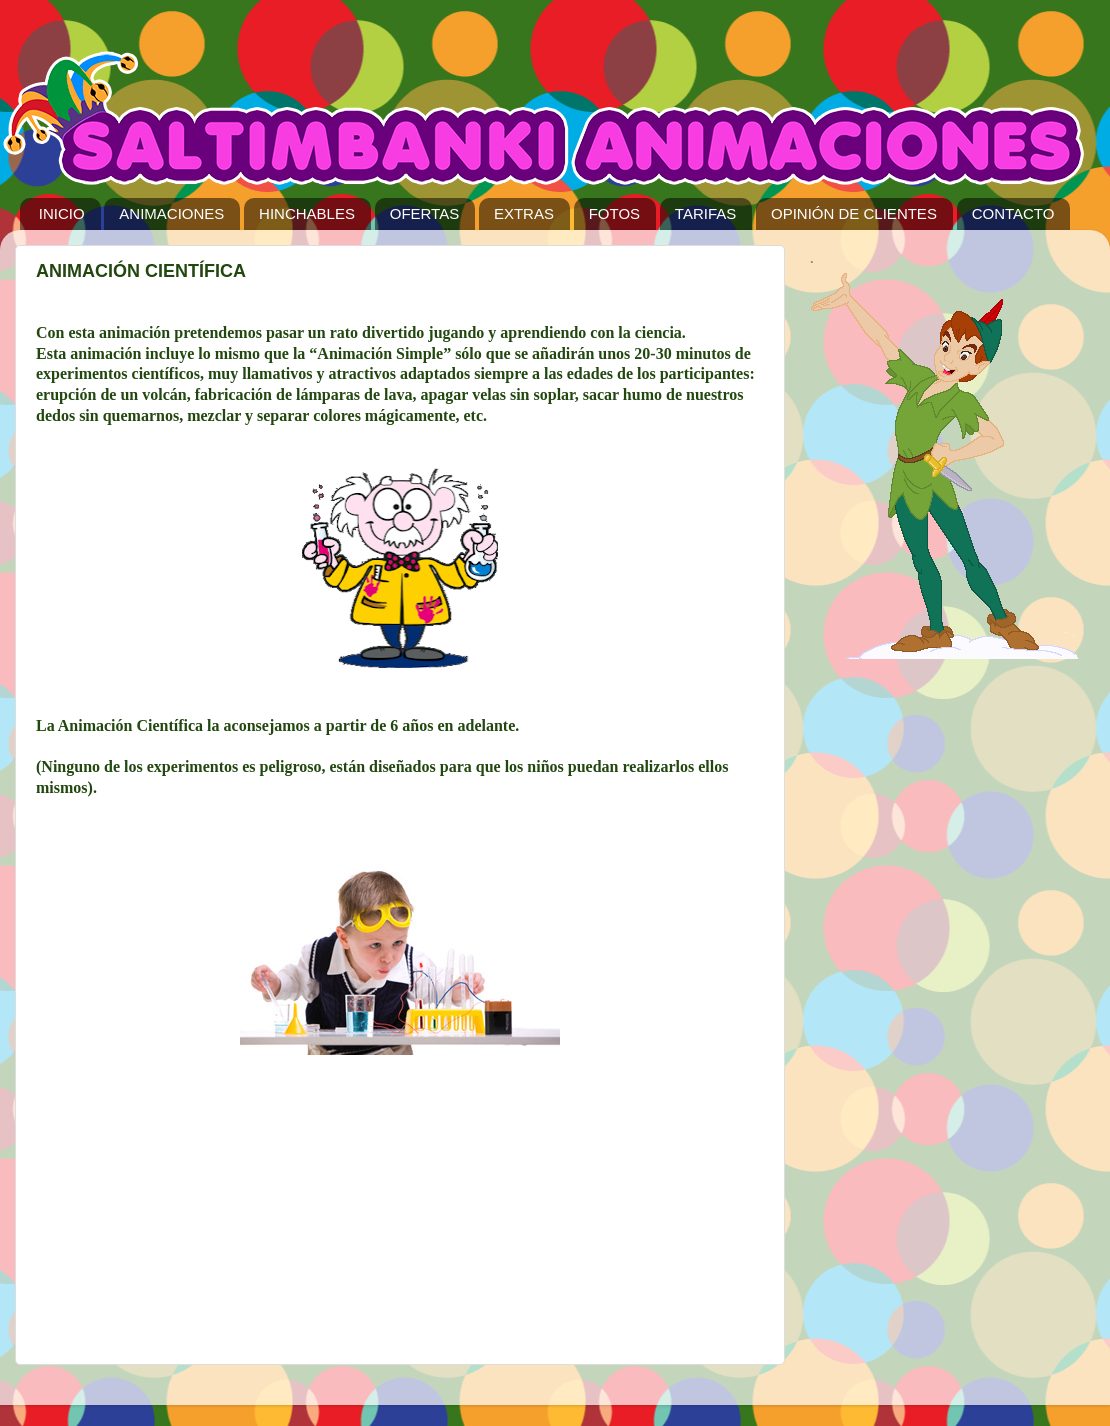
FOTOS (614, 213)
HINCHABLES (307, 213)
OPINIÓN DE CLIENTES (854, 213)
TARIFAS (705, 213)
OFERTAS (424, 213)
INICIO (62, 213)
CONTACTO (1013, 213)
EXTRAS (524, 213)
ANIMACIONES (171, 213)
